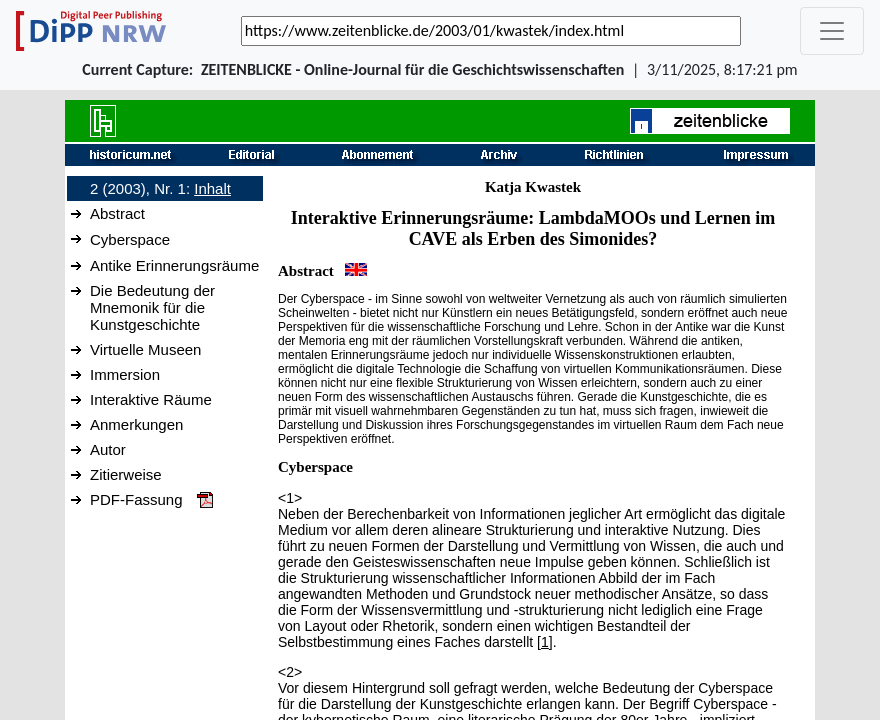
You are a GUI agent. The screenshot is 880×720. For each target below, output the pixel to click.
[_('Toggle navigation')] (832, 31)
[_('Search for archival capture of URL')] (491, 31)
